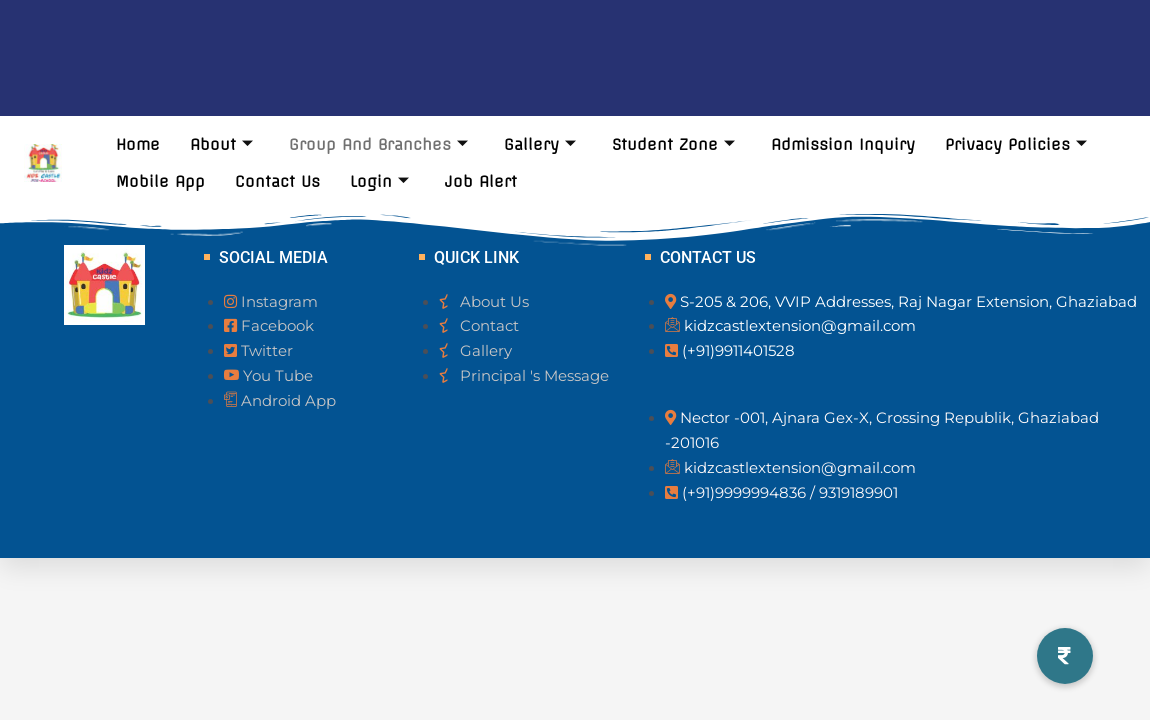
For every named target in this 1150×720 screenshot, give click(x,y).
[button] (1065, 656)
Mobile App (160, 181)
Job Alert (481, 181)
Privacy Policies (1016, 144)
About (221, 144)
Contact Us (277, 181)
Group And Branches (378, 144)
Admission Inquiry (843, 144)
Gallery (540, 144)
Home (138, 144)
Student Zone (673, 144)
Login (379, 181)
